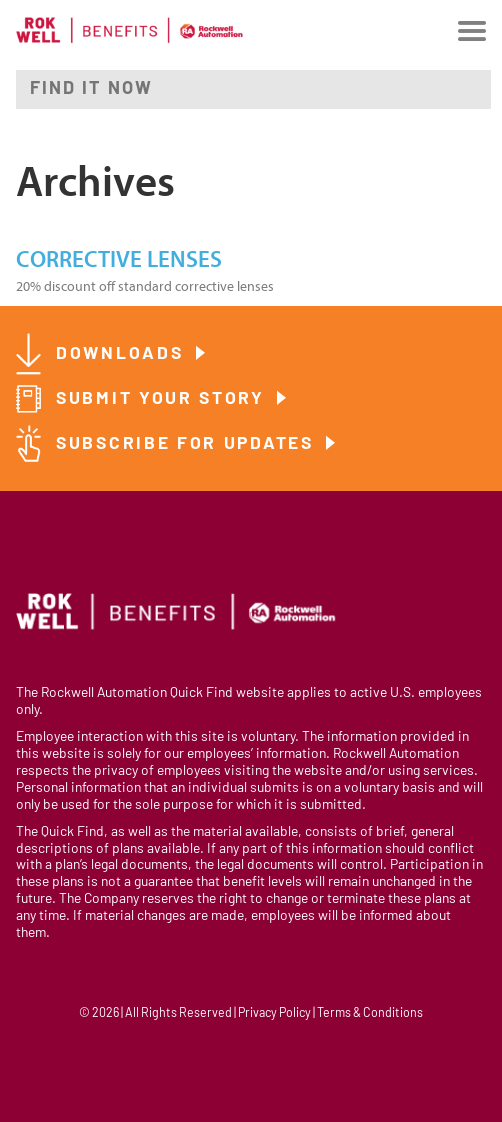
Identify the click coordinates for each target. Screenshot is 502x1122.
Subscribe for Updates (188, 444)
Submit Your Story (164, 399)
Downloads (123, 354)
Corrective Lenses (119, 260)
